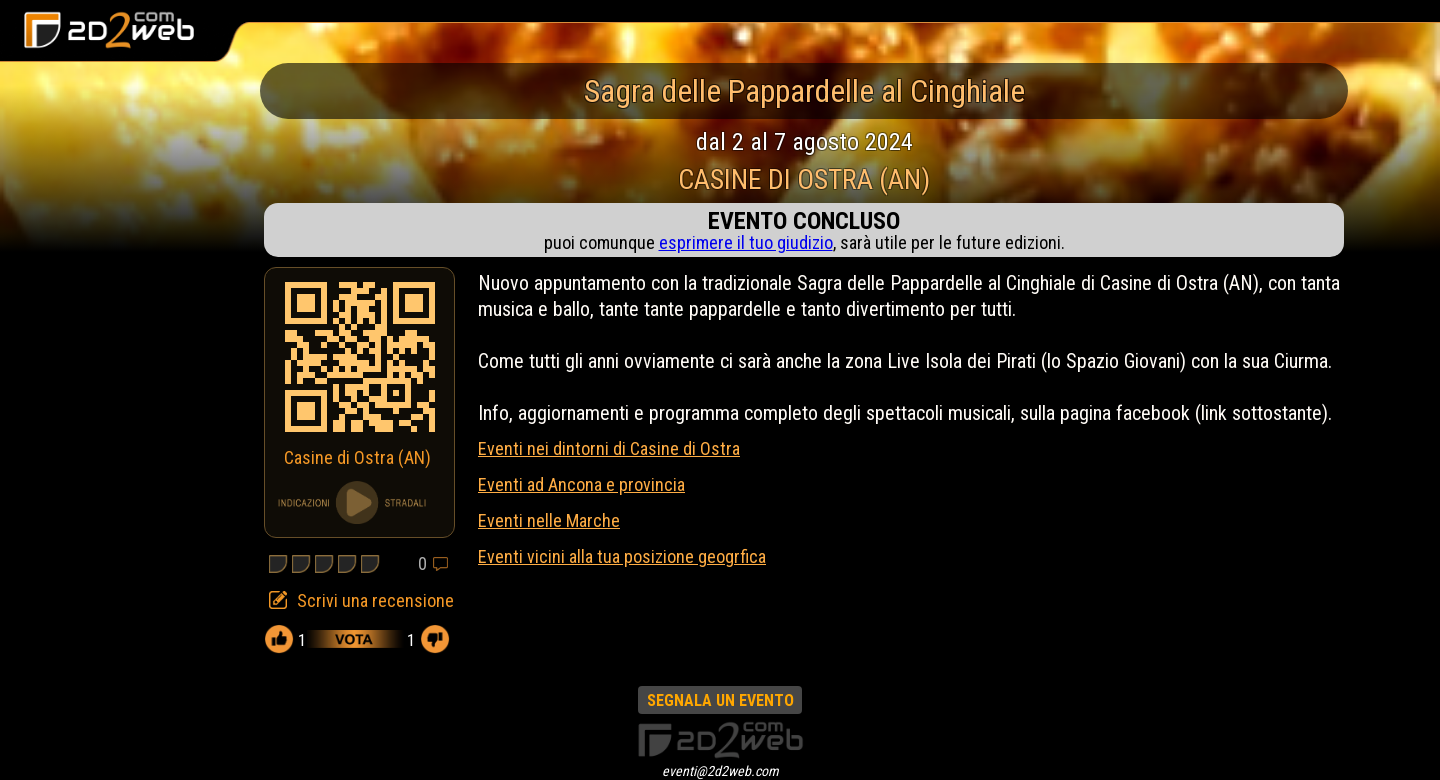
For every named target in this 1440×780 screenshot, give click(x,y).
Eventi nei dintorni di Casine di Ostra (609, 448)
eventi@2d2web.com (720, 771)
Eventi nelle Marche (549, 520)
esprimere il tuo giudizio (746, 242)
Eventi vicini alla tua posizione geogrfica (622, 556)
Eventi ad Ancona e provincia (581, 484)
